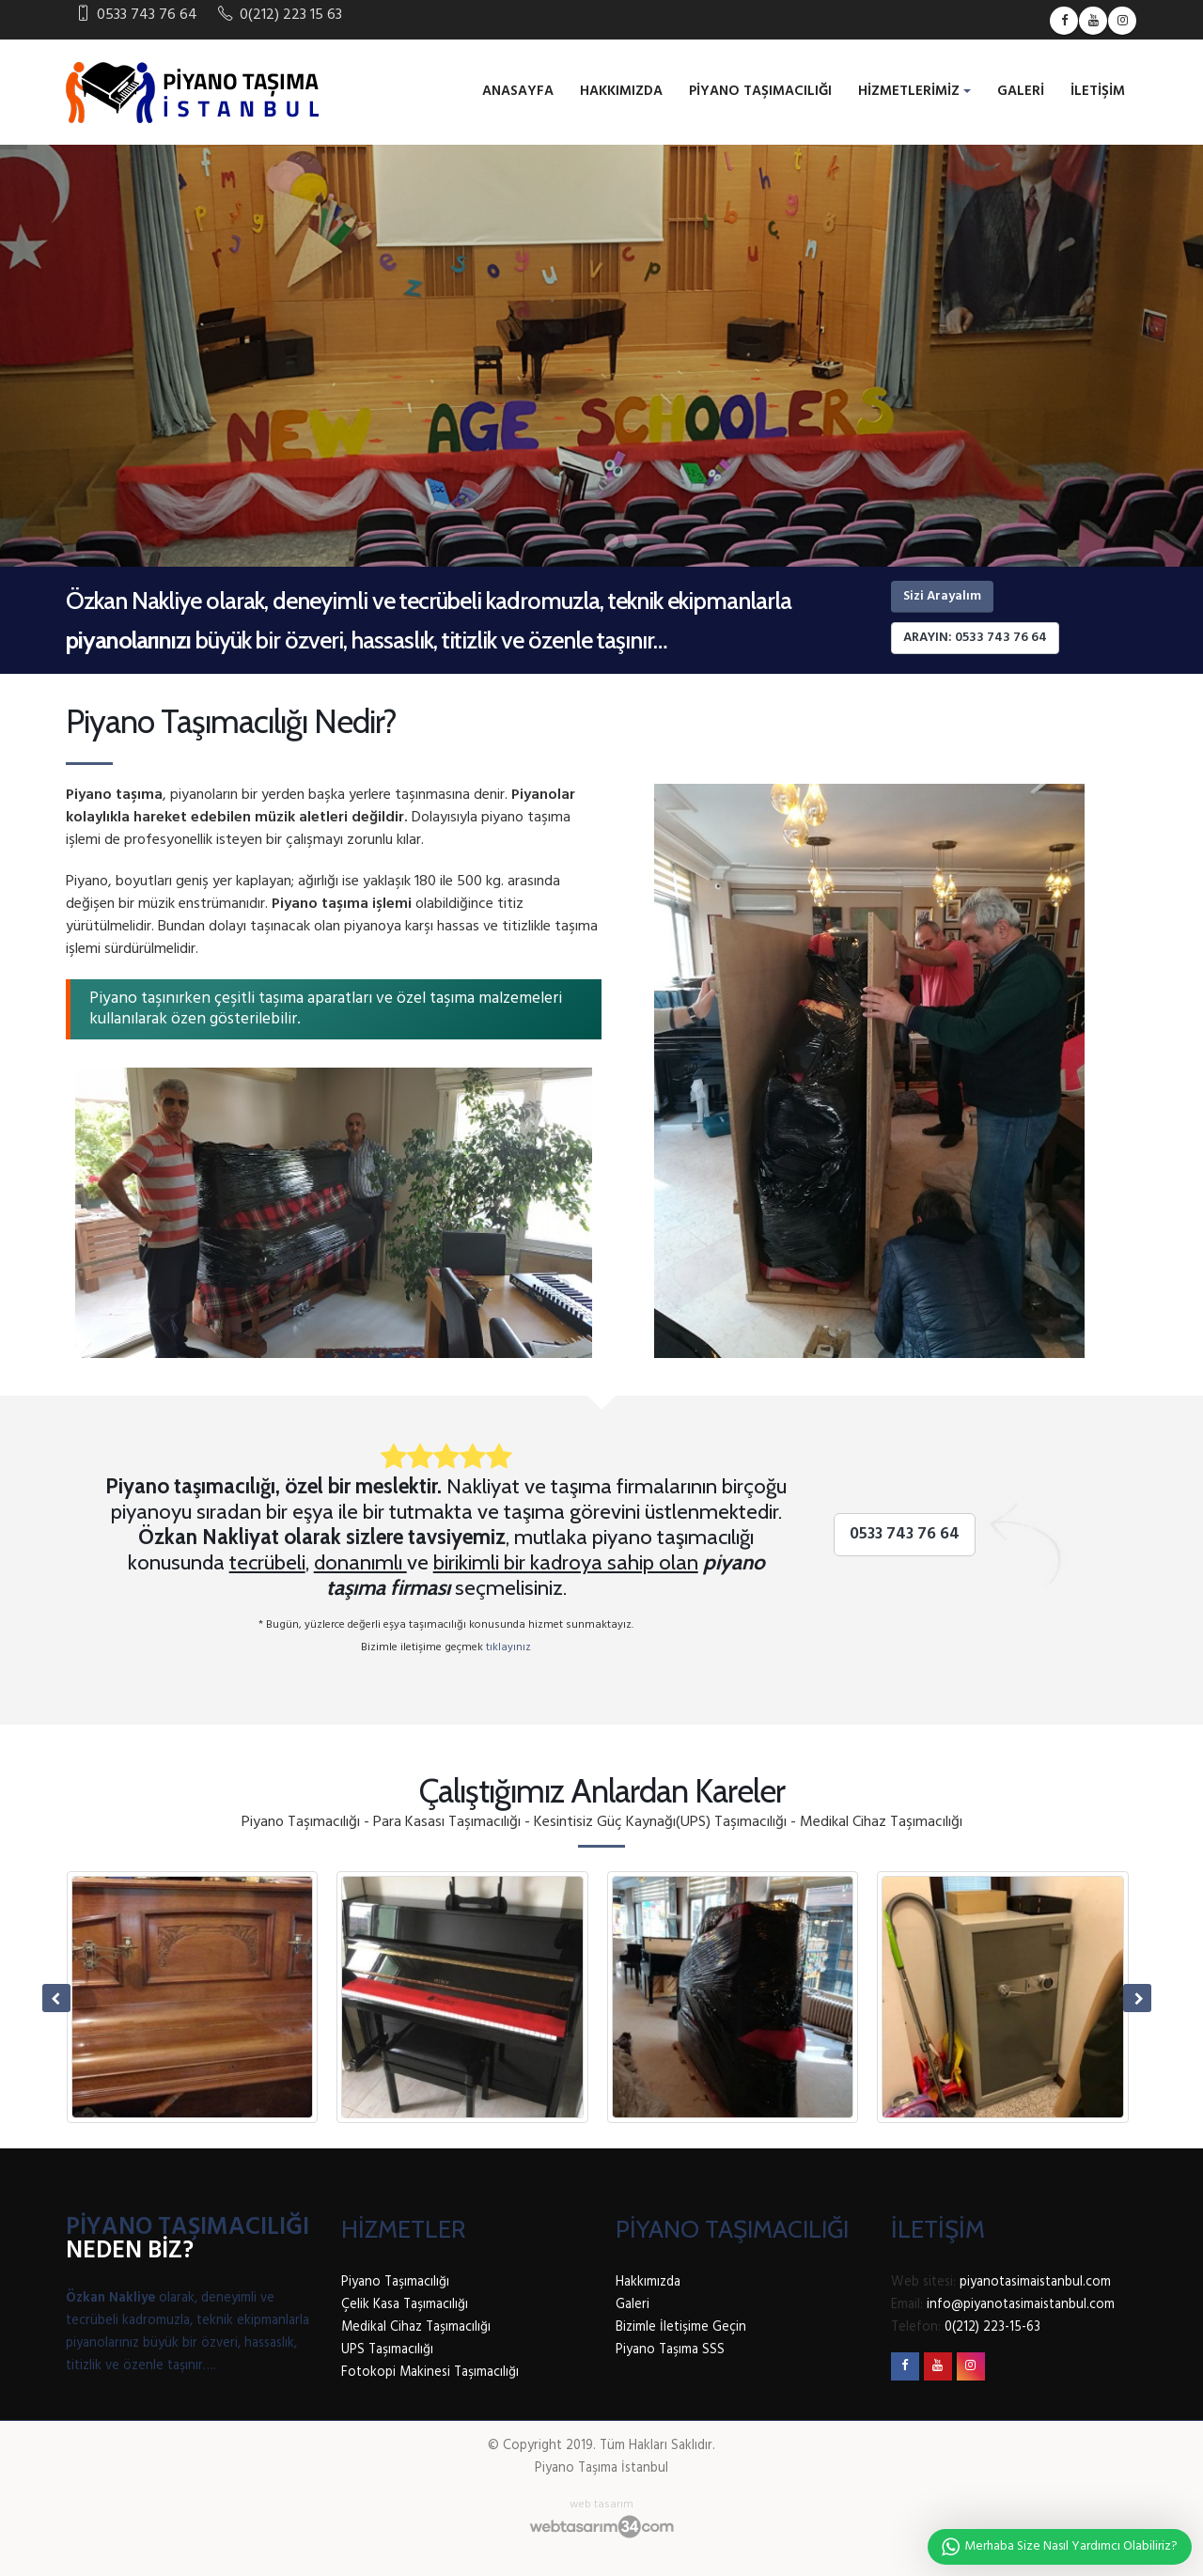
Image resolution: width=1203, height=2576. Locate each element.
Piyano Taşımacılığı (760, 91)
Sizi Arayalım (942, 596)
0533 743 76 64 (905, 1534)
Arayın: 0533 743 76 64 (975, 637)
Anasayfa (518, 91)
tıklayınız (508, 1647)
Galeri (1020, 91)
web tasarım (601, 2504)
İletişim (1097, 91)
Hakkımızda (621, 91)
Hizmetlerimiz (909, 91)
